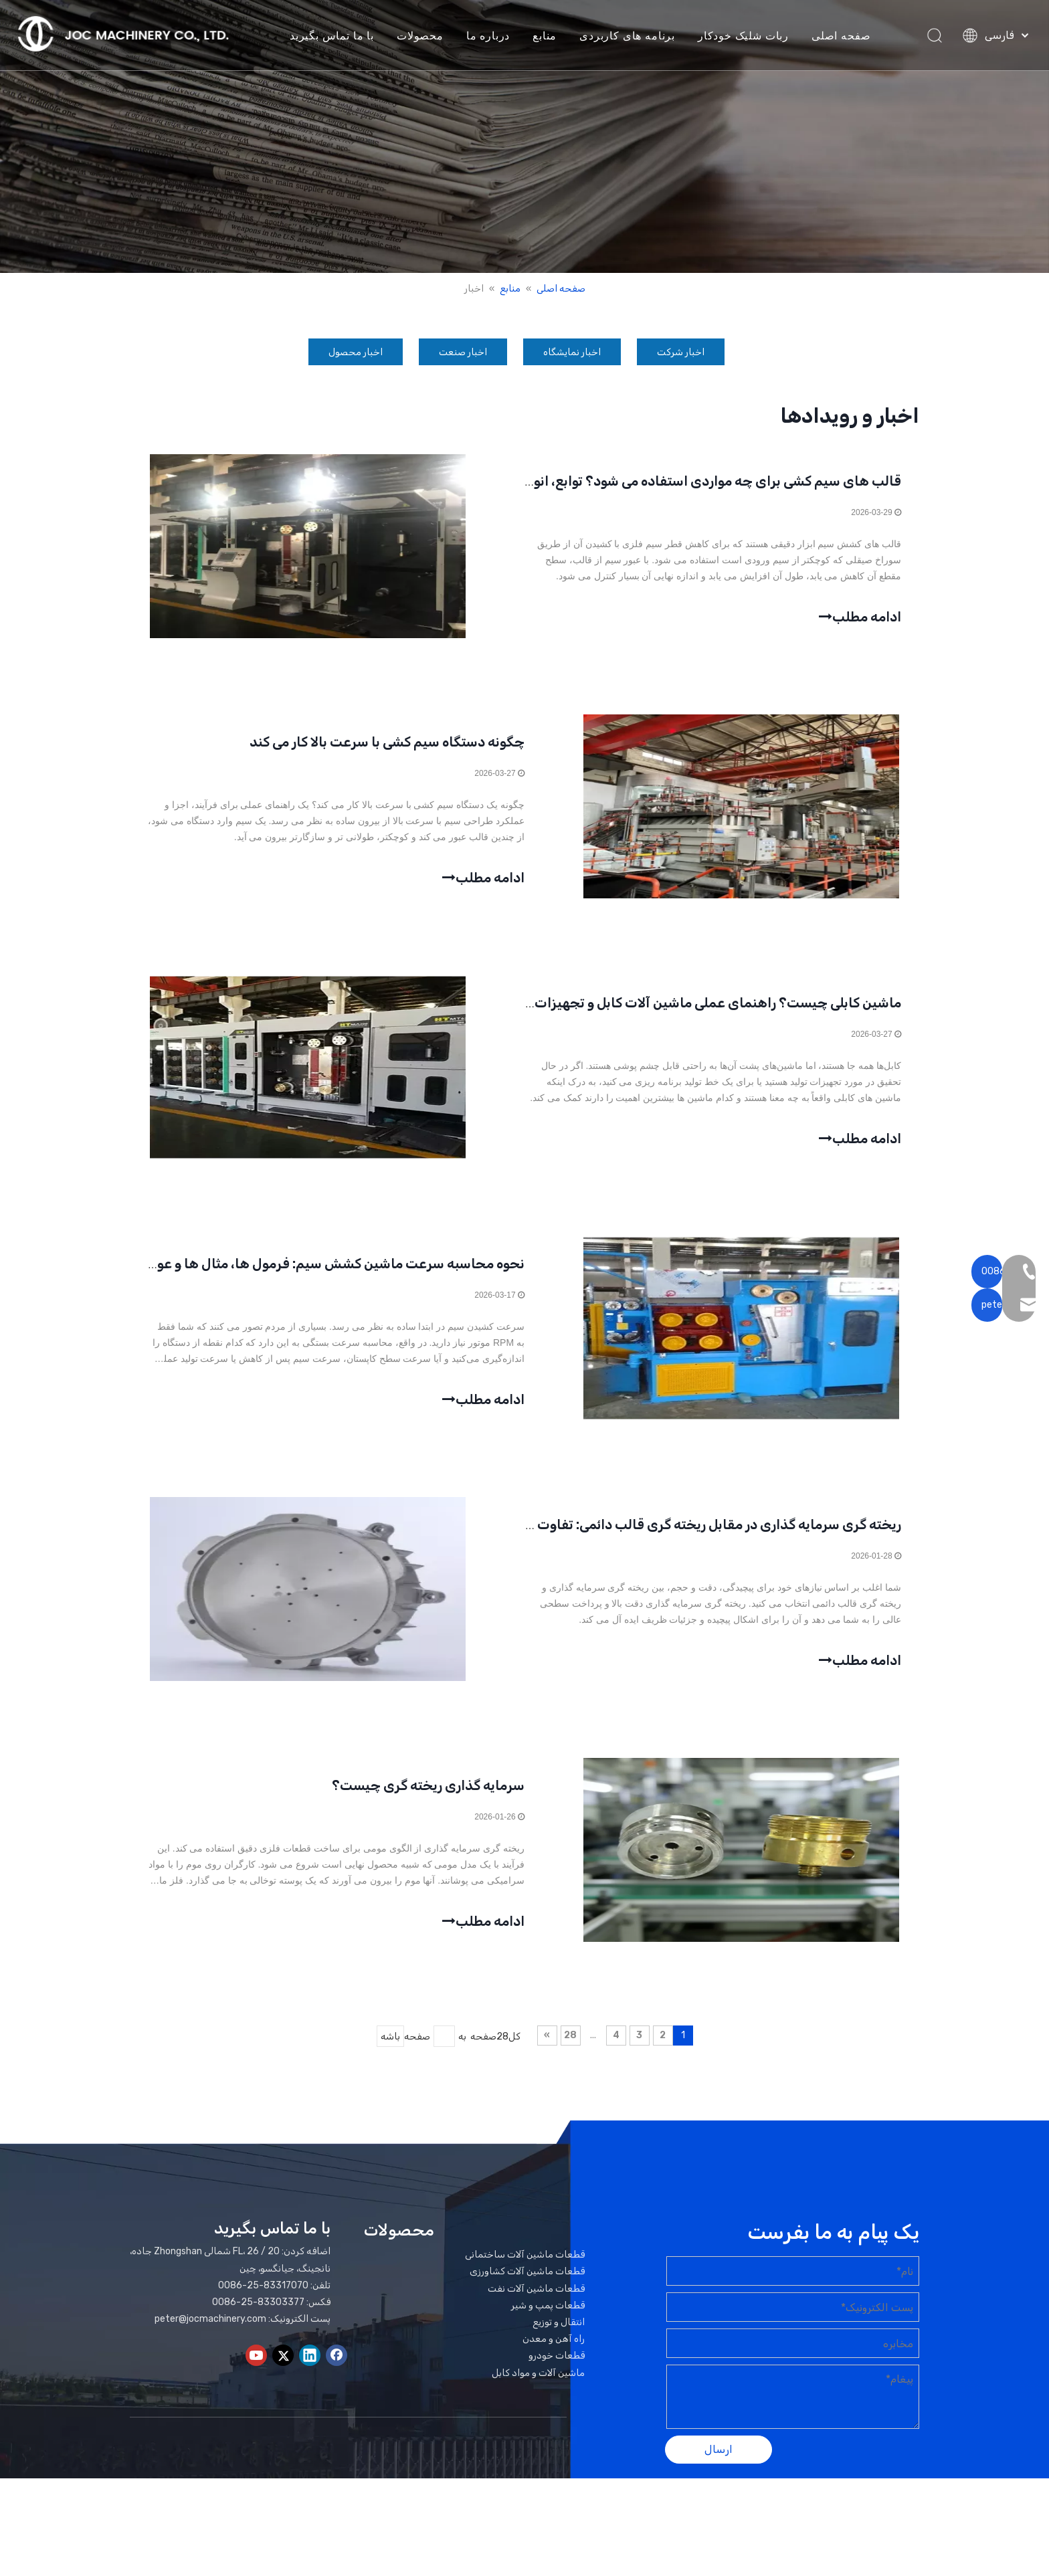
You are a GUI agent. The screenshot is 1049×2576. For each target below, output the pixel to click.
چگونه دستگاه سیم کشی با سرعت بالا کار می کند (387, 748)
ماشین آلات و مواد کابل (538, 2397)
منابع (549, 36)
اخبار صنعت (463, 352)
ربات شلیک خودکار (747, 36)
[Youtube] (256, 2379)
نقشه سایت (871, 2527)
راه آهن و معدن (553, 2363)
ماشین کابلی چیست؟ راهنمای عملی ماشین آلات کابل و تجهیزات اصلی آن (691, 1013)
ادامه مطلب (858, 617)
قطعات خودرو (557, 2380)
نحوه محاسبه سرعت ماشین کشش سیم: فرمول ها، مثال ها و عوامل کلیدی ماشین (289, 1278)
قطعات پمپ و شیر (548, 2330)
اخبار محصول (355, 352)
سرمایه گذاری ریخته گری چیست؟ (428, 1808)
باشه (390, 2061)
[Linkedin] (309, 2379)
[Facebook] (336, 2379)
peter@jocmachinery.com (210, 2343)
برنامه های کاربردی (632, 36)
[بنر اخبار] (524, 136)
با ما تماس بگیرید (336, 36)
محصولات (424, 36)
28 (570, 2060)
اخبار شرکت (680, 352)
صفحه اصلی (845, 36)
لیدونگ (778, 2527)
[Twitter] (283, 2379)
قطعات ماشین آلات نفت (536, 2312)
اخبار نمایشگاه (572, 352)
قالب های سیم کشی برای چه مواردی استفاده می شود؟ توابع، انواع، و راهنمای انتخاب (655, 484)
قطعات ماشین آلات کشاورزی (527, 2296)
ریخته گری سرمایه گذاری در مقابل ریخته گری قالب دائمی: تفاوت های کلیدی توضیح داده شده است (618, 1543)
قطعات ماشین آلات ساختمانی (525, 2279)
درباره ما (492, 36)
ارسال (718, 2474)
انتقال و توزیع (559, 2347)
